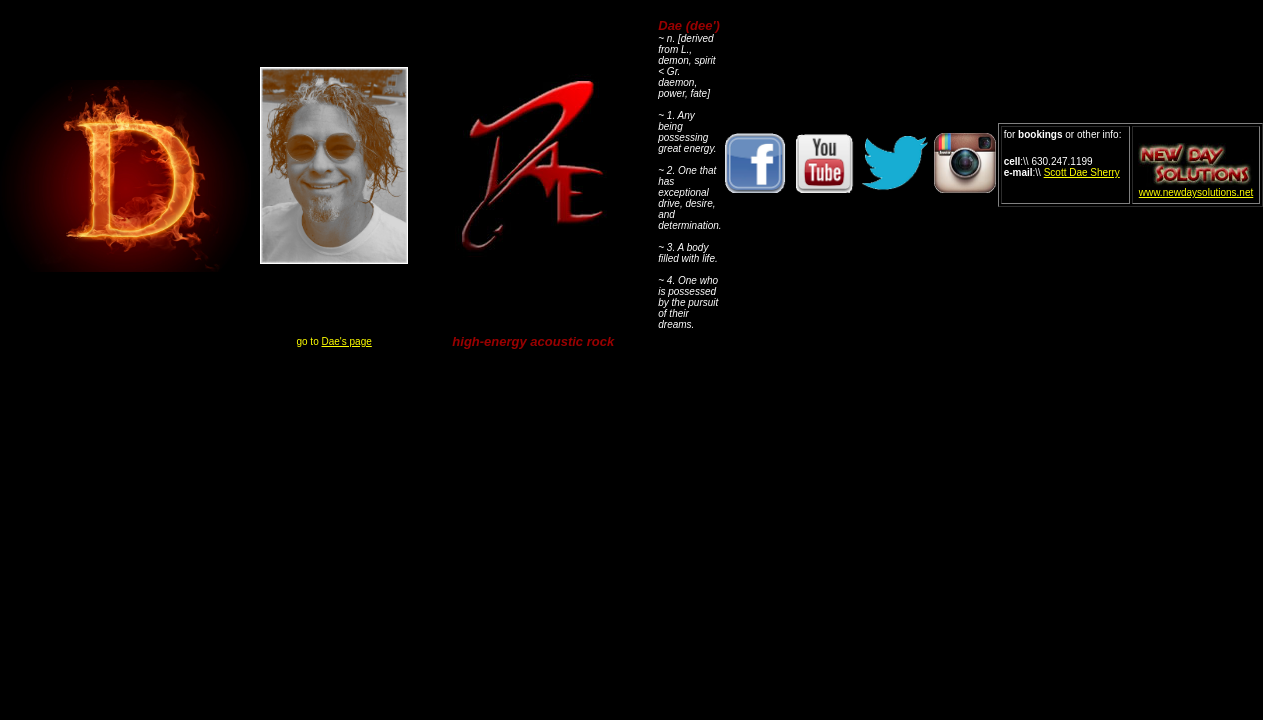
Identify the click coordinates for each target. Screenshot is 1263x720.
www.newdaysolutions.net (1196, 192)
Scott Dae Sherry (1082, 172)
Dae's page (347, 341)
